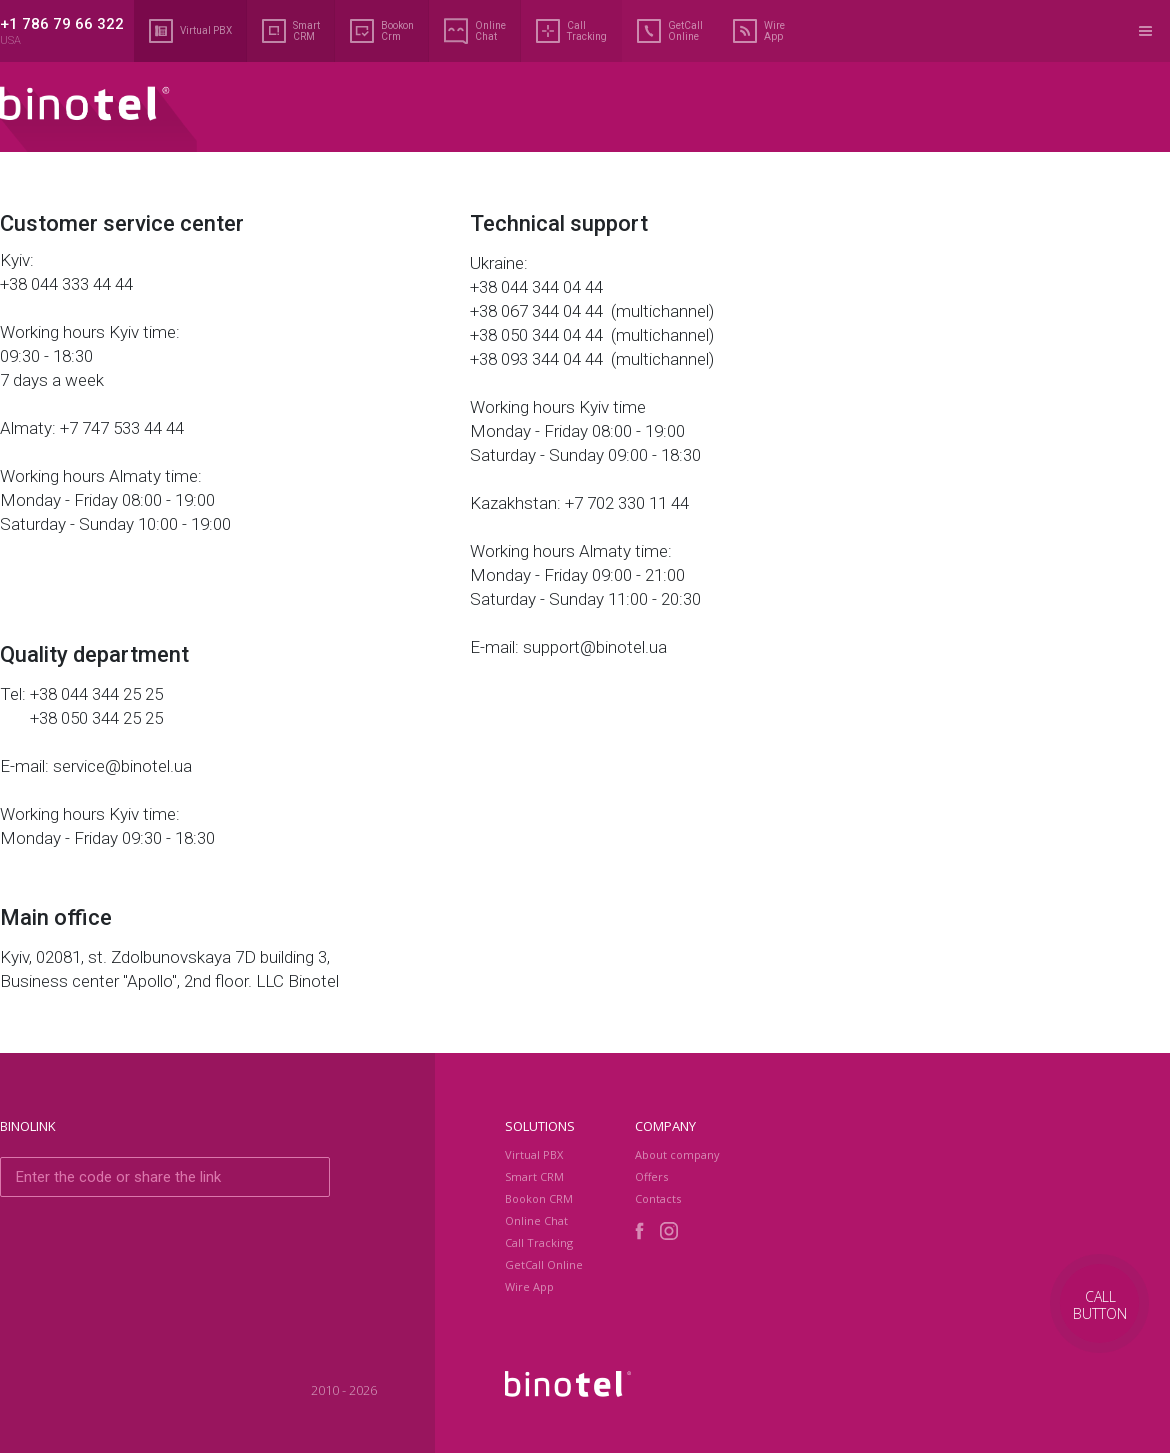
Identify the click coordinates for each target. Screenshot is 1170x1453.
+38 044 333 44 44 (66, 284)
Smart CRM (291, 31)
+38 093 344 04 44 (538, 359)
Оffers (651, 1176)
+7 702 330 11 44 (627, 503)
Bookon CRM (539, 1198)
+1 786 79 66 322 (62, 24)
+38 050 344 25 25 (96, 718)
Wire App (759, 31)
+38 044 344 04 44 (538, 287)
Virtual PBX (190, 31)
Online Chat (475, 31)
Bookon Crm (382, 31)
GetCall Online (670, 31)
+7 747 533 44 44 (122, 428)
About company (677, 1154)
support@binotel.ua (595, 647)
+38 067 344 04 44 (538, 311)
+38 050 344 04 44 (538, 335)
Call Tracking (571, 31)
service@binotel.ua (122, 766)
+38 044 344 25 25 (96, 694)
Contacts (658, 1198)
